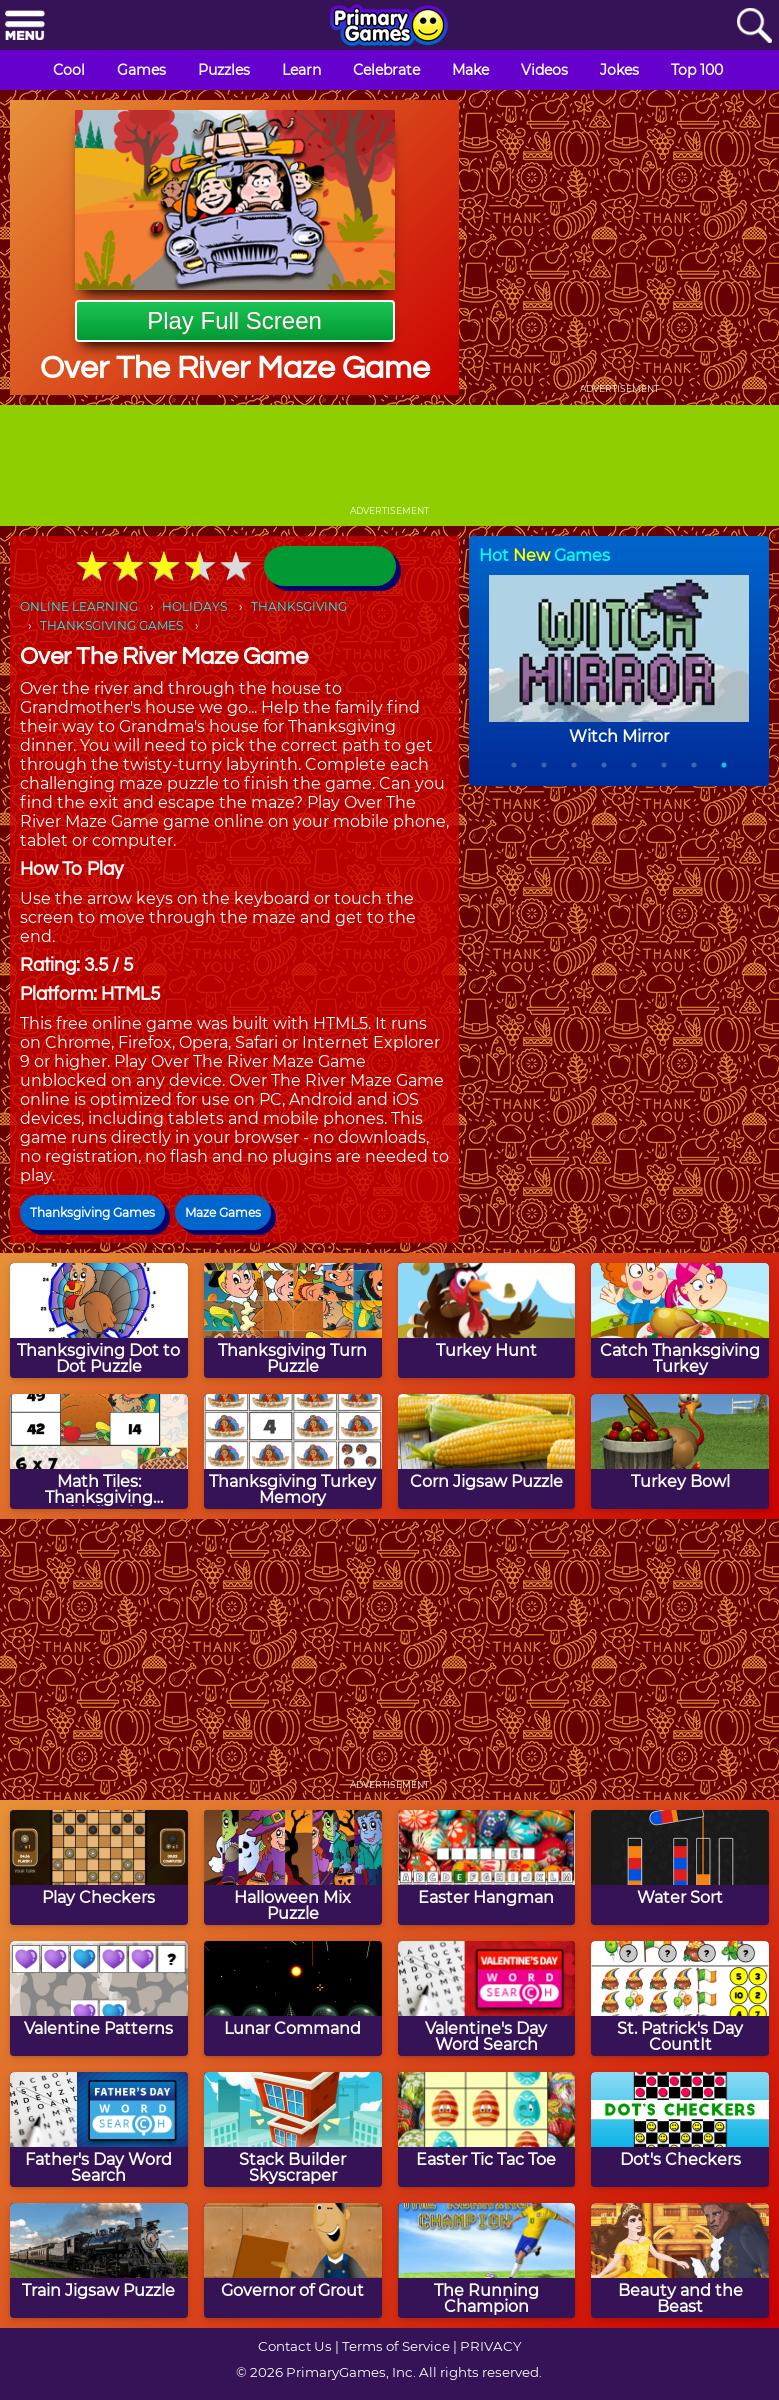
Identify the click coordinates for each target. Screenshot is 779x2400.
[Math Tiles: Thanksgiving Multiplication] (99, 1451)
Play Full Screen (234, 320)
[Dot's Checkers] (680, 2129)
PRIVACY (490, 2346)
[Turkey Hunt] (487, 1320)
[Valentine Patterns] (99, 1998)
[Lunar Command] (293, 1998)
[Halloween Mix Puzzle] (293, 1867)
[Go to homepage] (389, 27)
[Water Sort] (680, 1867)
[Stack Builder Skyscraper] (293, 2129)
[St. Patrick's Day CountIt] (680, 1998)
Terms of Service (396, 2346)
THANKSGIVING (299, 606)
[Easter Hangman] (487, 1867)
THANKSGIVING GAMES (111, 625)
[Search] (754, 26)
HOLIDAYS (194, 606)
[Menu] (25, 26)
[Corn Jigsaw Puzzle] (487, 1451)
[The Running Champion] (487, 2260)
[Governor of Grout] (293, 2260)
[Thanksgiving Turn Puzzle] (293, 1320)
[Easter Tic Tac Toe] (487, 2129)
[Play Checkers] (99, 1867)
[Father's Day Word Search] (99, 2129)
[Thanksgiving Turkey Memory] (293, 1451)
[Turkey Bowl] (680, 1451)
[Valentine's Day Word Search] (487, 1998)
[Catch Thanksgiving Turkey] (680, 1320)
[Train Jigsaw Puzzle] (99, 2260)
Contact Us (295, 2346)
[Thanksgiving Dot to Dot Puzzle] (99, 1320)
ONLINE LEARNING (79, 606)
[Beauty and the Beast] (680, 2260)
